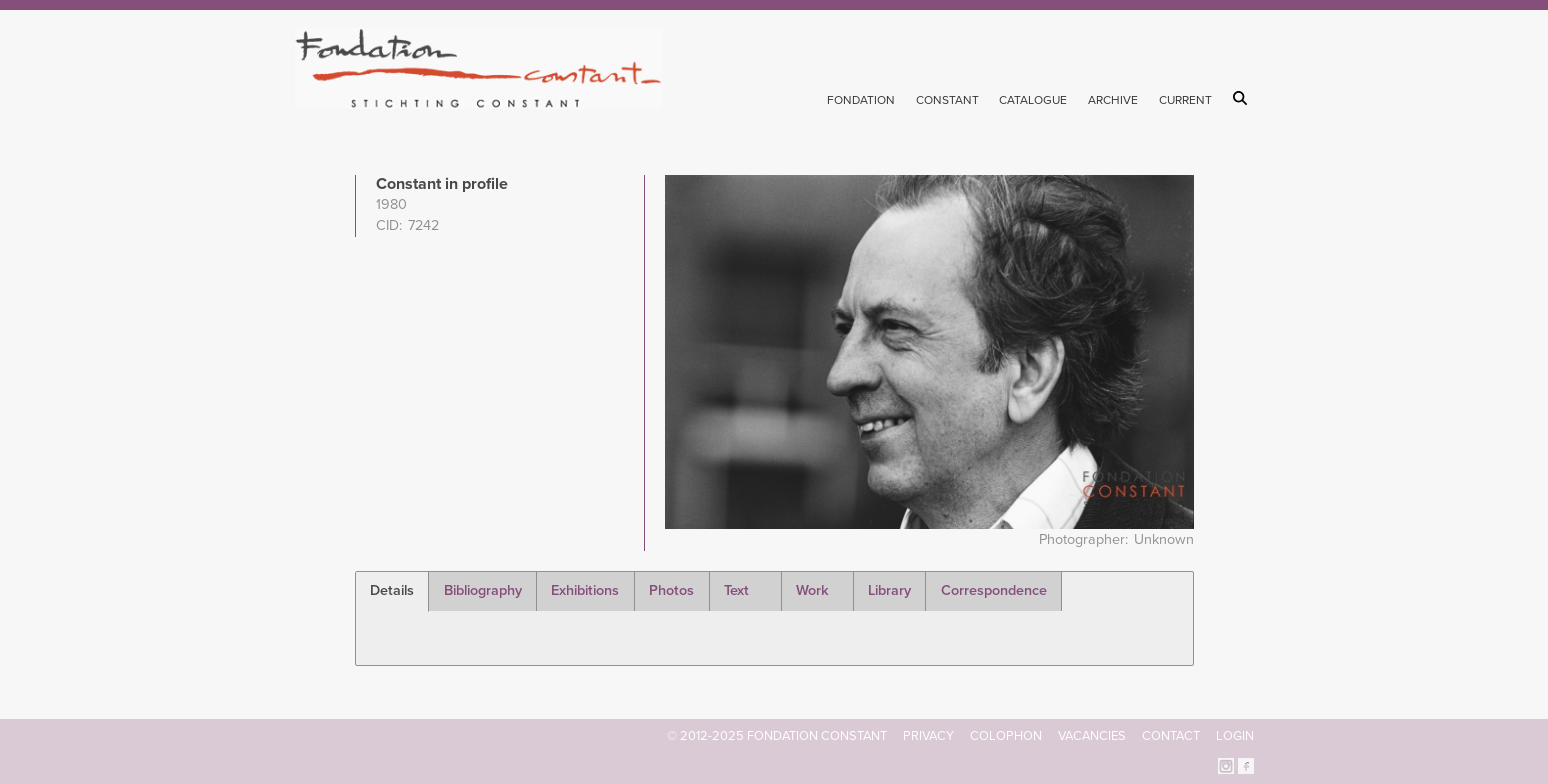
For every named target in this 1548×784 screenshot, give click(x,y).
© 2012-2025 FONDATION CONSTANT (777, 736)
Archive (1113, 100)
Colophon (1006, 736)
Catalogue (1033, 100)
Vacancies (1092, 736)
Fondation (861, 100)
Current (1185, 100)
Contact (1171, 736)
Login (1235, 736)
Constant (947, 100)
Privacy (928, 736)
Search (1243, 98)
